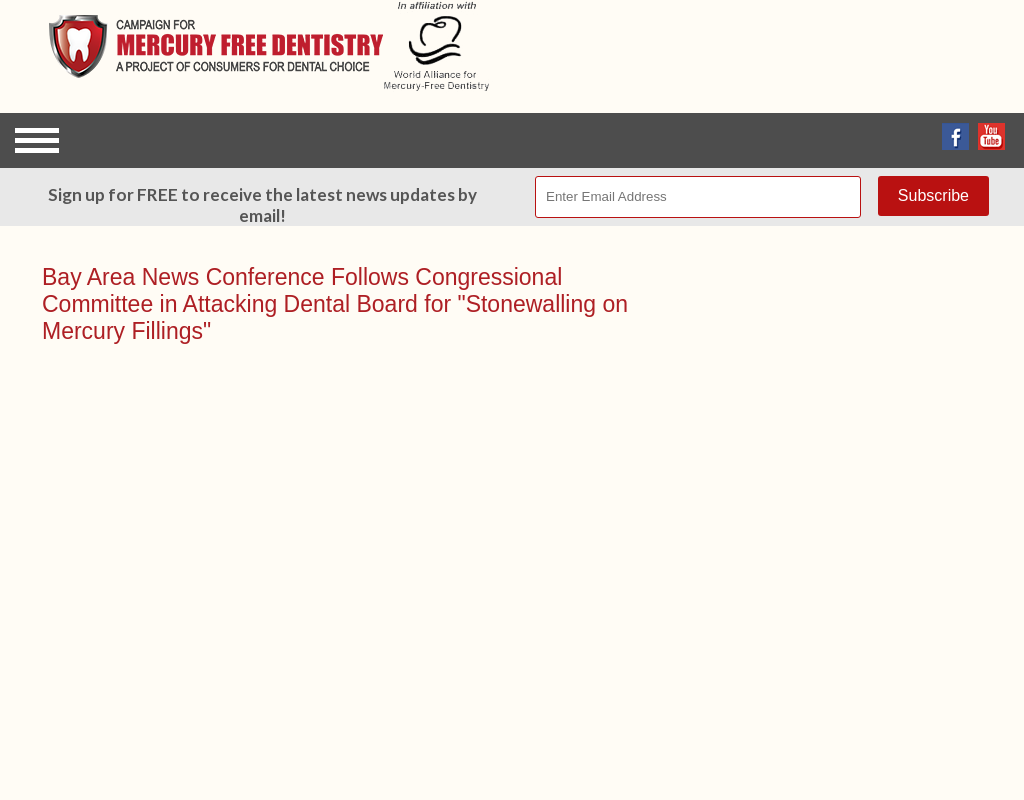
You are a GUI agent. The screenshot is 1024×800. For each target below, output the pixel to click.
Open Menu (37, 140)
